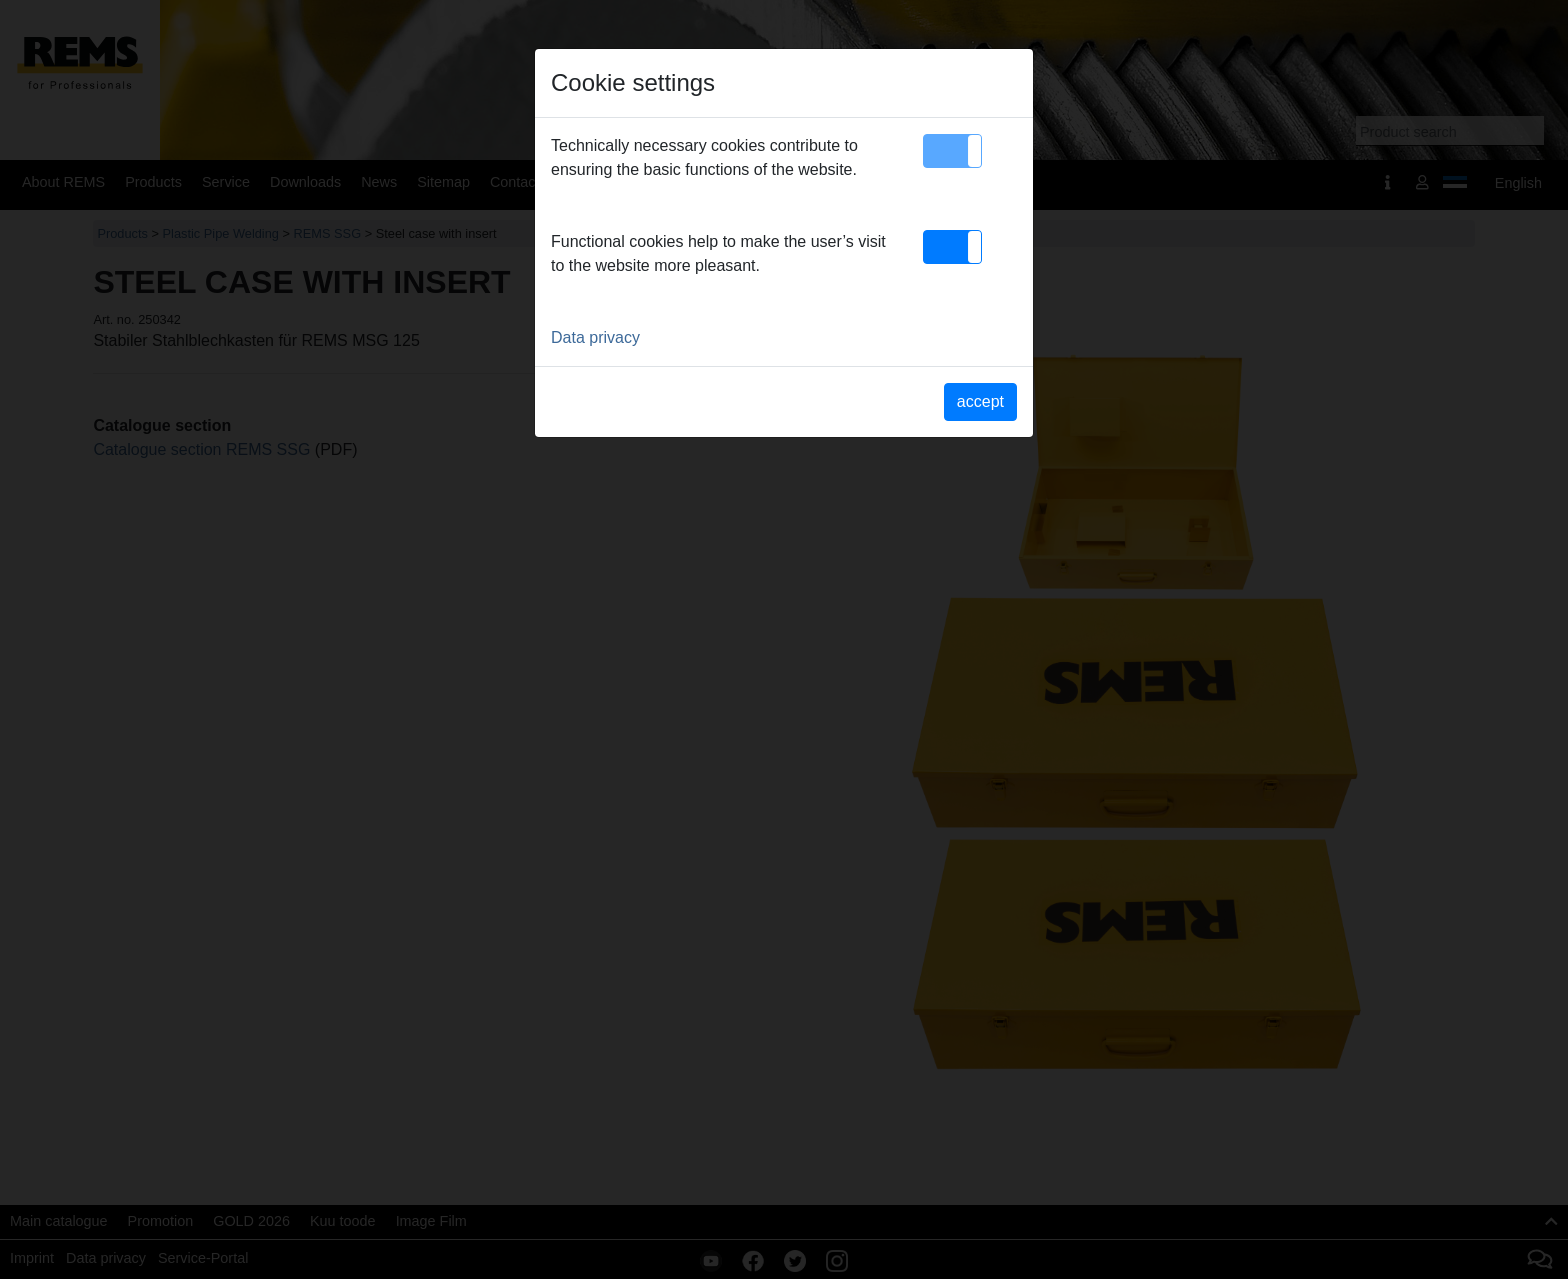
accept (980, 401)
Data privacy (595, 337)
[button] (952, 151)
